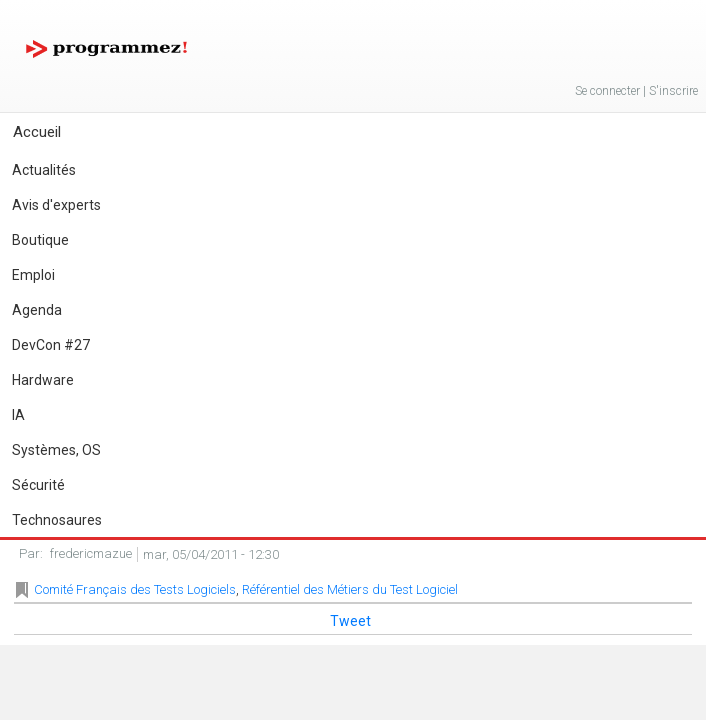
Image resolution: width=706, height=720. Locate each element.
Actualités (44, 170)
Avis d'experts (56, 205)
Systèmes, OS (56, 450)
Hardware (43, 380)
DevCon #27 (51, 345)
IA (18, 415)
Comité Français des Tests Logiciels (135, 589)
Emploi (33, 275)
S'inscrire (673, 91)
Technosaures (57, 520)
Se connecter (607, 91)
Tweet (350, 621)
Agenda (37, 310)
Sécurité (38, 485)
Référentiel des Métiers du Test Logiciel (350, 589)
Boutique (40, 240)
